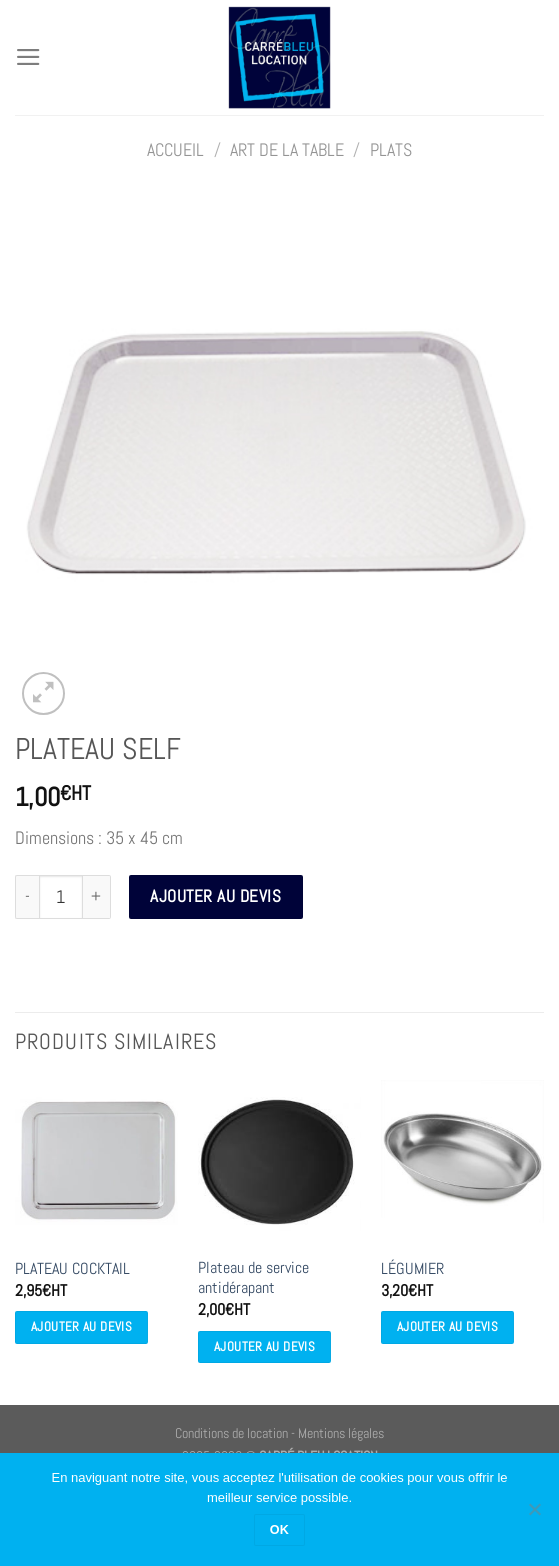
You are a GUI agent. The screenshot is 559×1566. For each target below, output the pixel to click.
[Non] (534, 1515)
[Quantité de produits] (61, 897)
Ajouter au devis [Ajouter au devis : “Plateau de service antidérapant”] (264, 1347)
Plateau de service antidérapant (253, 1278)
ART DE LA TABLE (287, 150)
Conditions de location (231, 1433)
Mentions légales (341, 1433)
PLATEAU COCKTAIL (72, 1269)
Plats (391, 150)
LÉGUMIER (412, 1269)
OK (280, 1530)
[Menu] (28, 57)
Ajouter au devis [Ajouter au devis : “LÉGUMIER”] (447, 1327)
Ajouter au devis (215, 896)
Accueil (175, 150)
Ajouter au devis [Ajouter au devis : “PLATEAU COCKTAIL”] (81, 1327)
